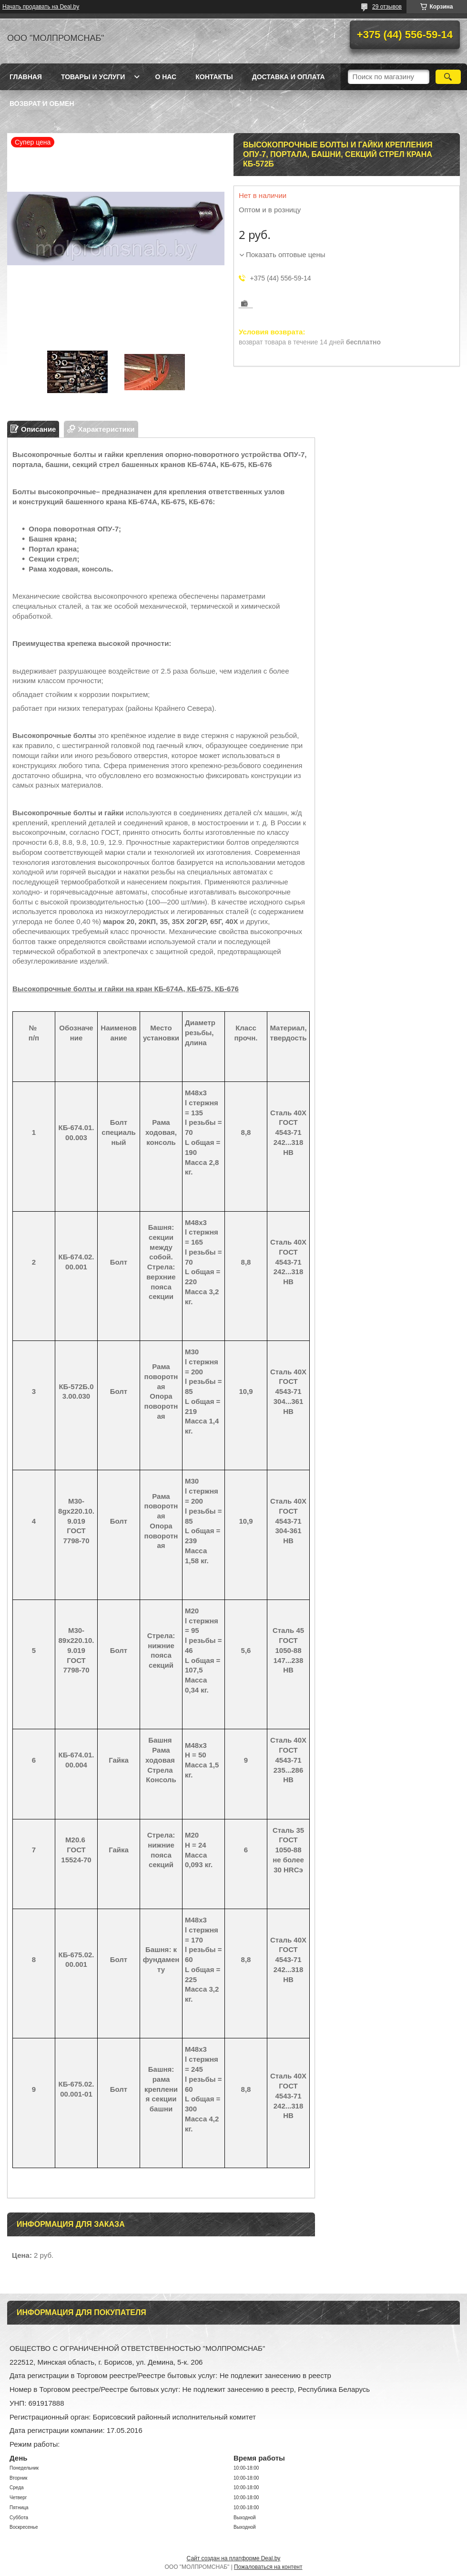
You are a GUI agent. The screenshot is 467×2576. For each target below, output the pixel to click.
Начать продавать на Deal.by (40, 6)
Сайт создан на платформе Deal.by (234, 2558)
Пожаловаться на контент (268, 2567)
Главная (26, 77)
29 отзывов (387, 6)
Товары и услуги (93, 77)
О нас (165, 77)
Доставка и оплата (288, 77)
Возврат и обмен (42, 103)
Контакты (214, 77)
